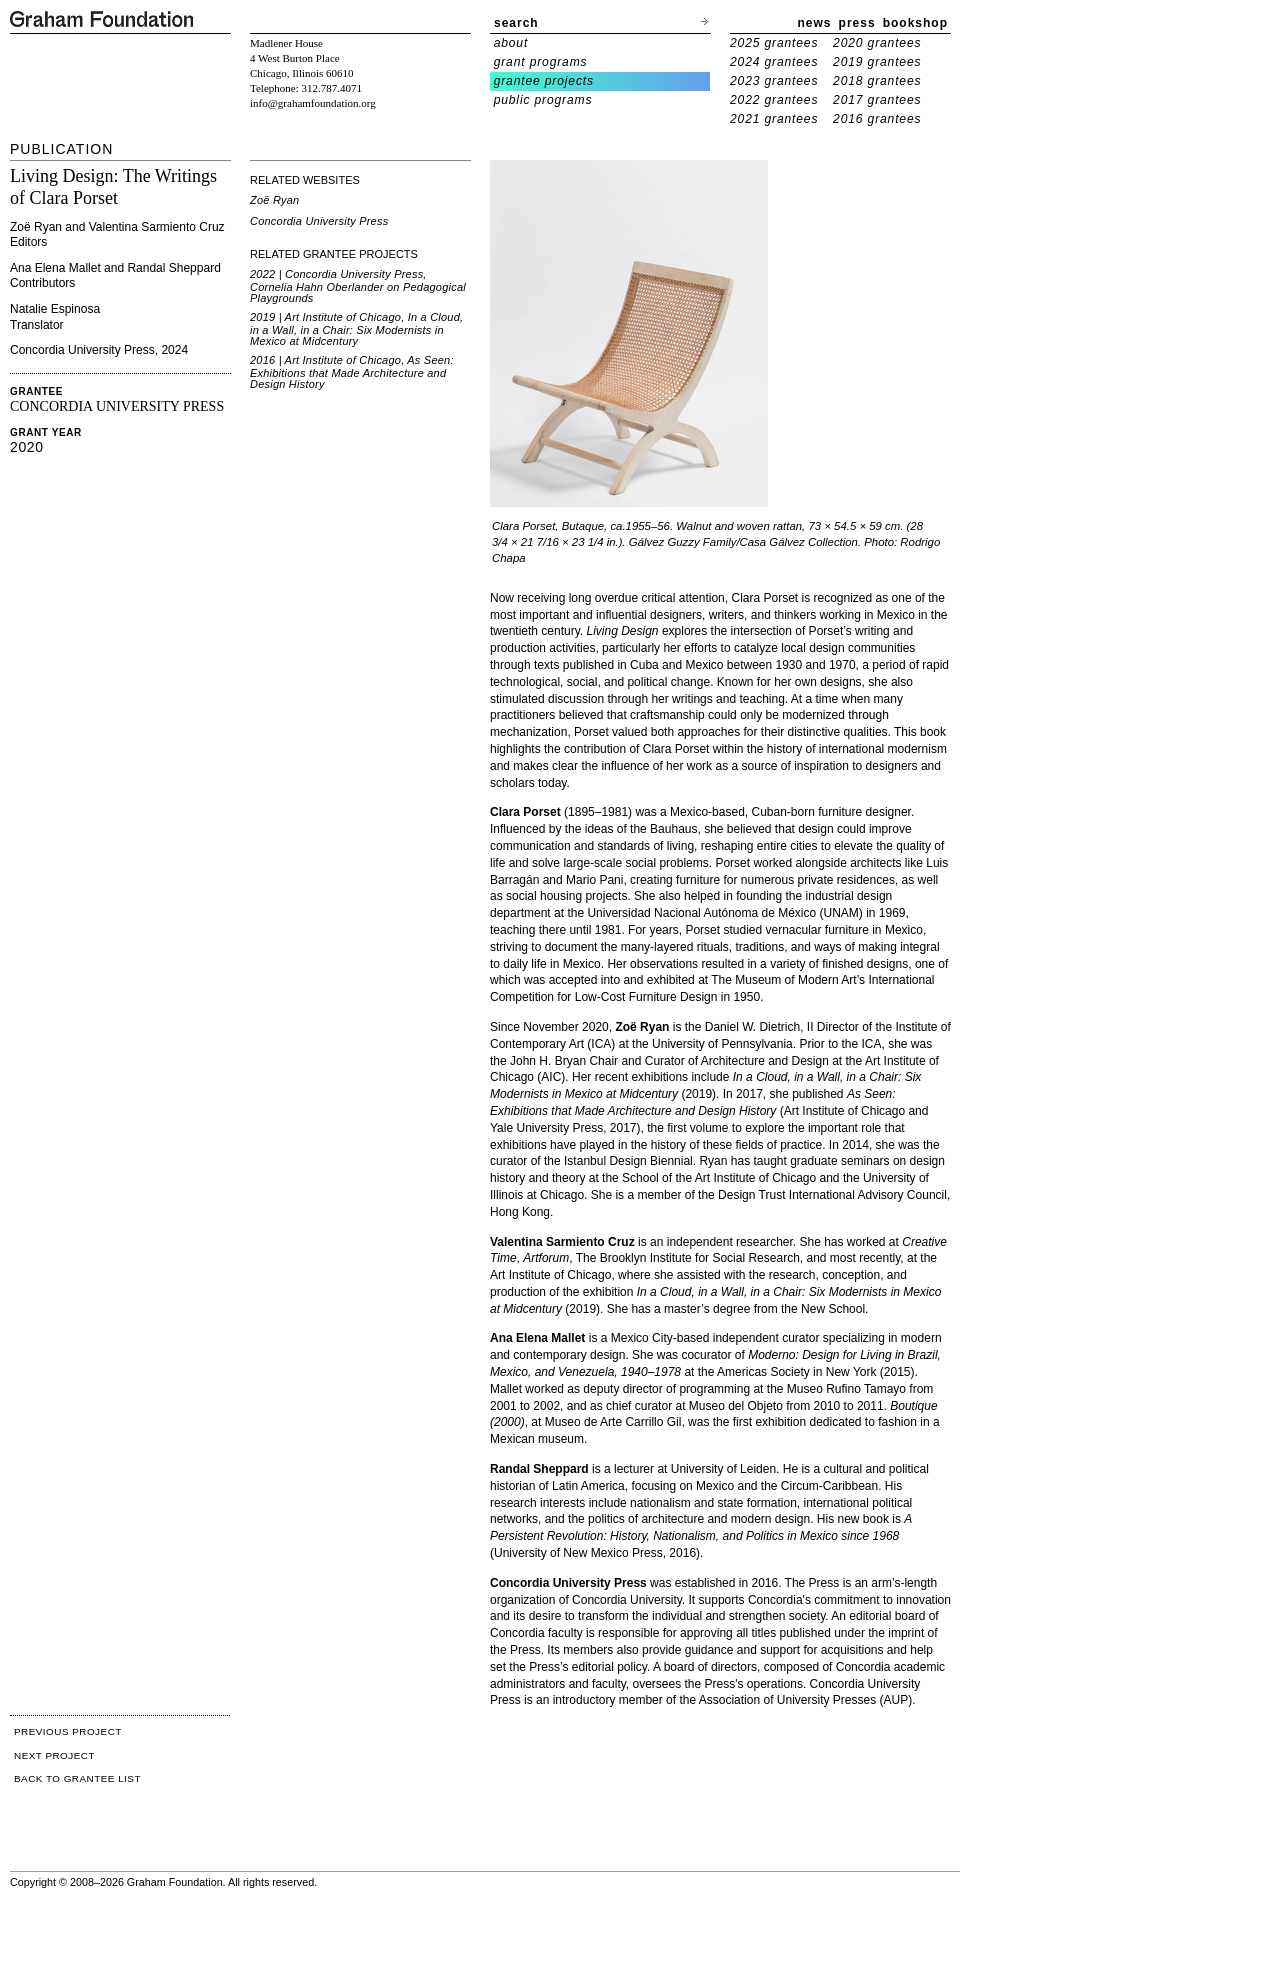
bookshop (915, 23)
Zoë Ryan (274, 200)
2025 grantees (774, 43)
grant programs (541, 62)
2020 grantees (877, 43)
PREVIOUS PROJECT (68, 1731)
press (857, 23)
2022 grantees (774, 100)
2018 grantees (877, 81)
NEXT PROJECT (54, 1755)
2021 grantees (774, 119)
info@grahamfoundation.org (313, 103)
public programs (543, 100)
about (511, 43)
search (516, 23)
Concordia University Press (319, 221)
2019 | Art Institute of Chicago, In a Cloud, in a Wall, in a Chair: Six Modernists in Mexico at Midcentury (356, 329)
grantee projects (544, 81)
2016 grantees (877, 119)
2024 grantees (774, 62)
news (815, 23)
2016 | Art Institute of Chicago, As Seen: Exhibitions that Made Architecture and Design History (352, 372)
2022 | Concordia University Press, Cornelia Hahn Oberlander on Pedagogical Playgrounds (358, 286)
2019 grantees (877, 62)
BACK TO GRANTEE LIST (77, 1778)
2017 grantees (877, 100)
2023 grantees (774, 81)
